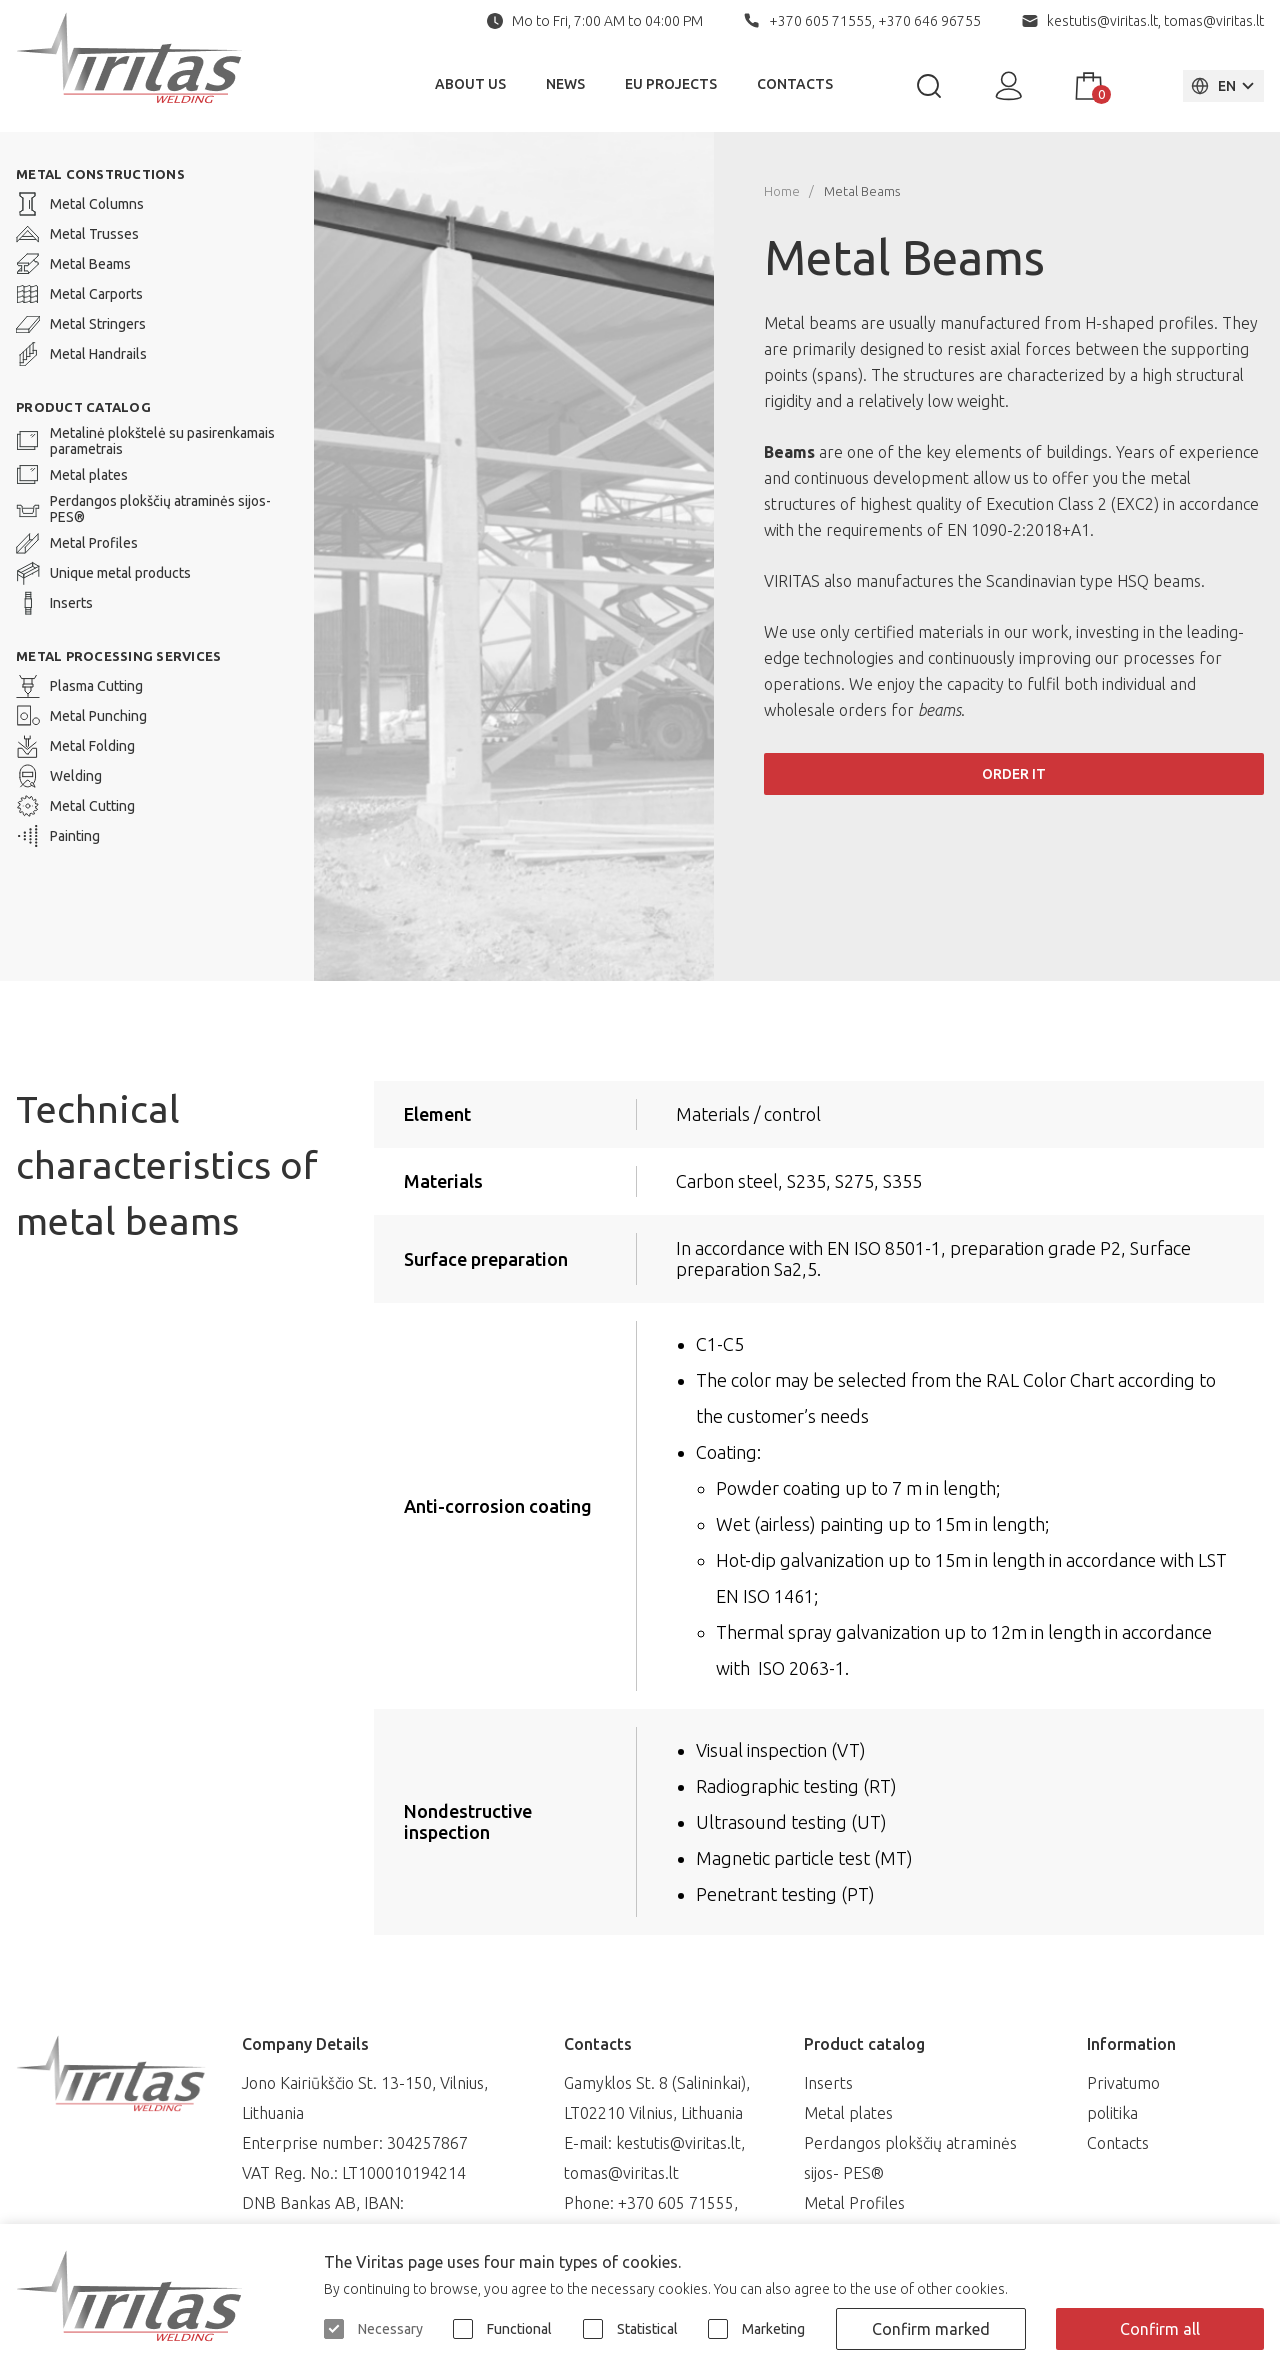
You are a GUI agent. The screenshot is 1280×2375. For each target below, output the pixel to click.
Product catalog (83, 407)
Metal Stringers (81, 324)
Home (782, 191)
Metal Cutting (75, 806)
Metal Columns (80, 204)
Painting (58, 836)
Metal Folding (75, 746)
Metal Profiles (77, 543)
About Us (470, 84)
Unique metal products (103, 573)
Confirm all (1160, 2329)
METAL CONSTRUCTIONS (100, 174)
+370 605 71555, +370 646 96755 (875, 21)
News (565, 84)
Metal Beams (73, 264)
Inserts (54, 603)
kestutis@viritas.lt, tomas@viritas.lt (1155, 21)
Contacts (795, 84)
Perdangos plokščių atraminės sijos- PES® (143, 509)
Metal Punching (81, 716)
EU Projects (671, 84)
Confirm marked (931, 2329)
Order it (1014, 774)
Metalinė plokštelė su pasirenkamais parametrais (145, 441)
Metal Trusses (77, 234)
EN (1212, 86)
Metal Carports (79, 294)
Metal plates (72, 475)
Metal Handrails (81, 354)
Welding (59, 776)
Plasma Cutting (79, 686)
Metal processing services (119, 656)
